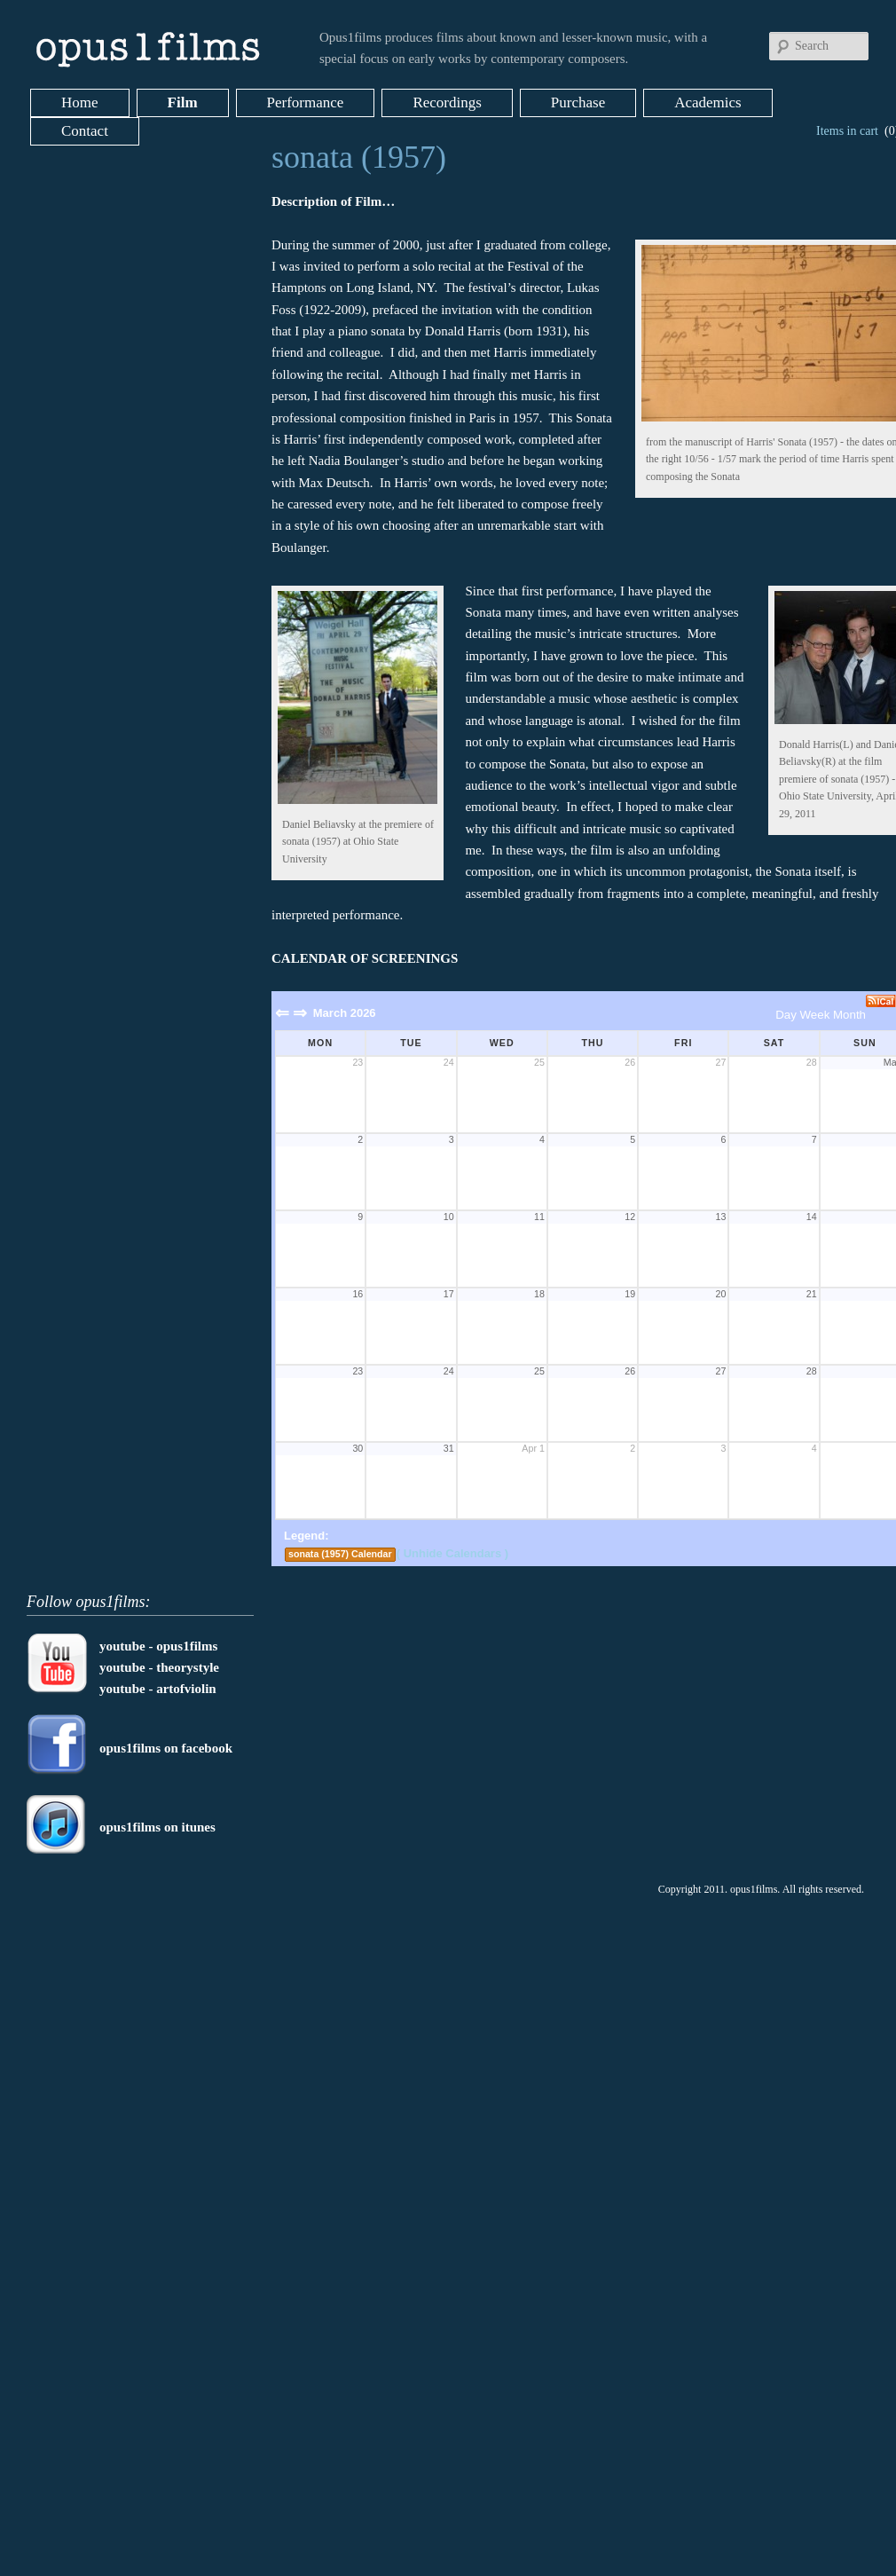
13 (721, 1216)
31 (449, 1448)
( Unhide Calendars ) (452, 1553)
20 (721, 1293)
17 (449, 1293)
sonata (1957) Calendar (340, 1553)
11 (539, 1216)
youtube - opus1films (158, 1646)
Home (79, 102)
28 (811, 1062)
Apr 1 (533, 1448)
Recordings (447, 102)
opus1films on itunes (157, 1827)
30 (357, 1448)
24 (449, 1062)
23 (357, 1062)
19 (630, 1293)
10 (449, 1216)
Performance (305, 102)
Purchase (578, 102)
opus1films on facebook (165, 1748)
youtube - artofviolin (157, 1689)
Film (183, 102)
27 (721, 1062)
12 (630, 1216)
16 (357, 1293)
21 (811, 1293)
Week (815, 1014)
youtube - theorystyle (159, 1667)
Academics (708, 102)
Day (786, 1014)
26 (630, 1062)
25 (539, 1062)
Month (849, 1014)
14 (811, 1216)
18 (539, 1293)
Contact (84, 130)
